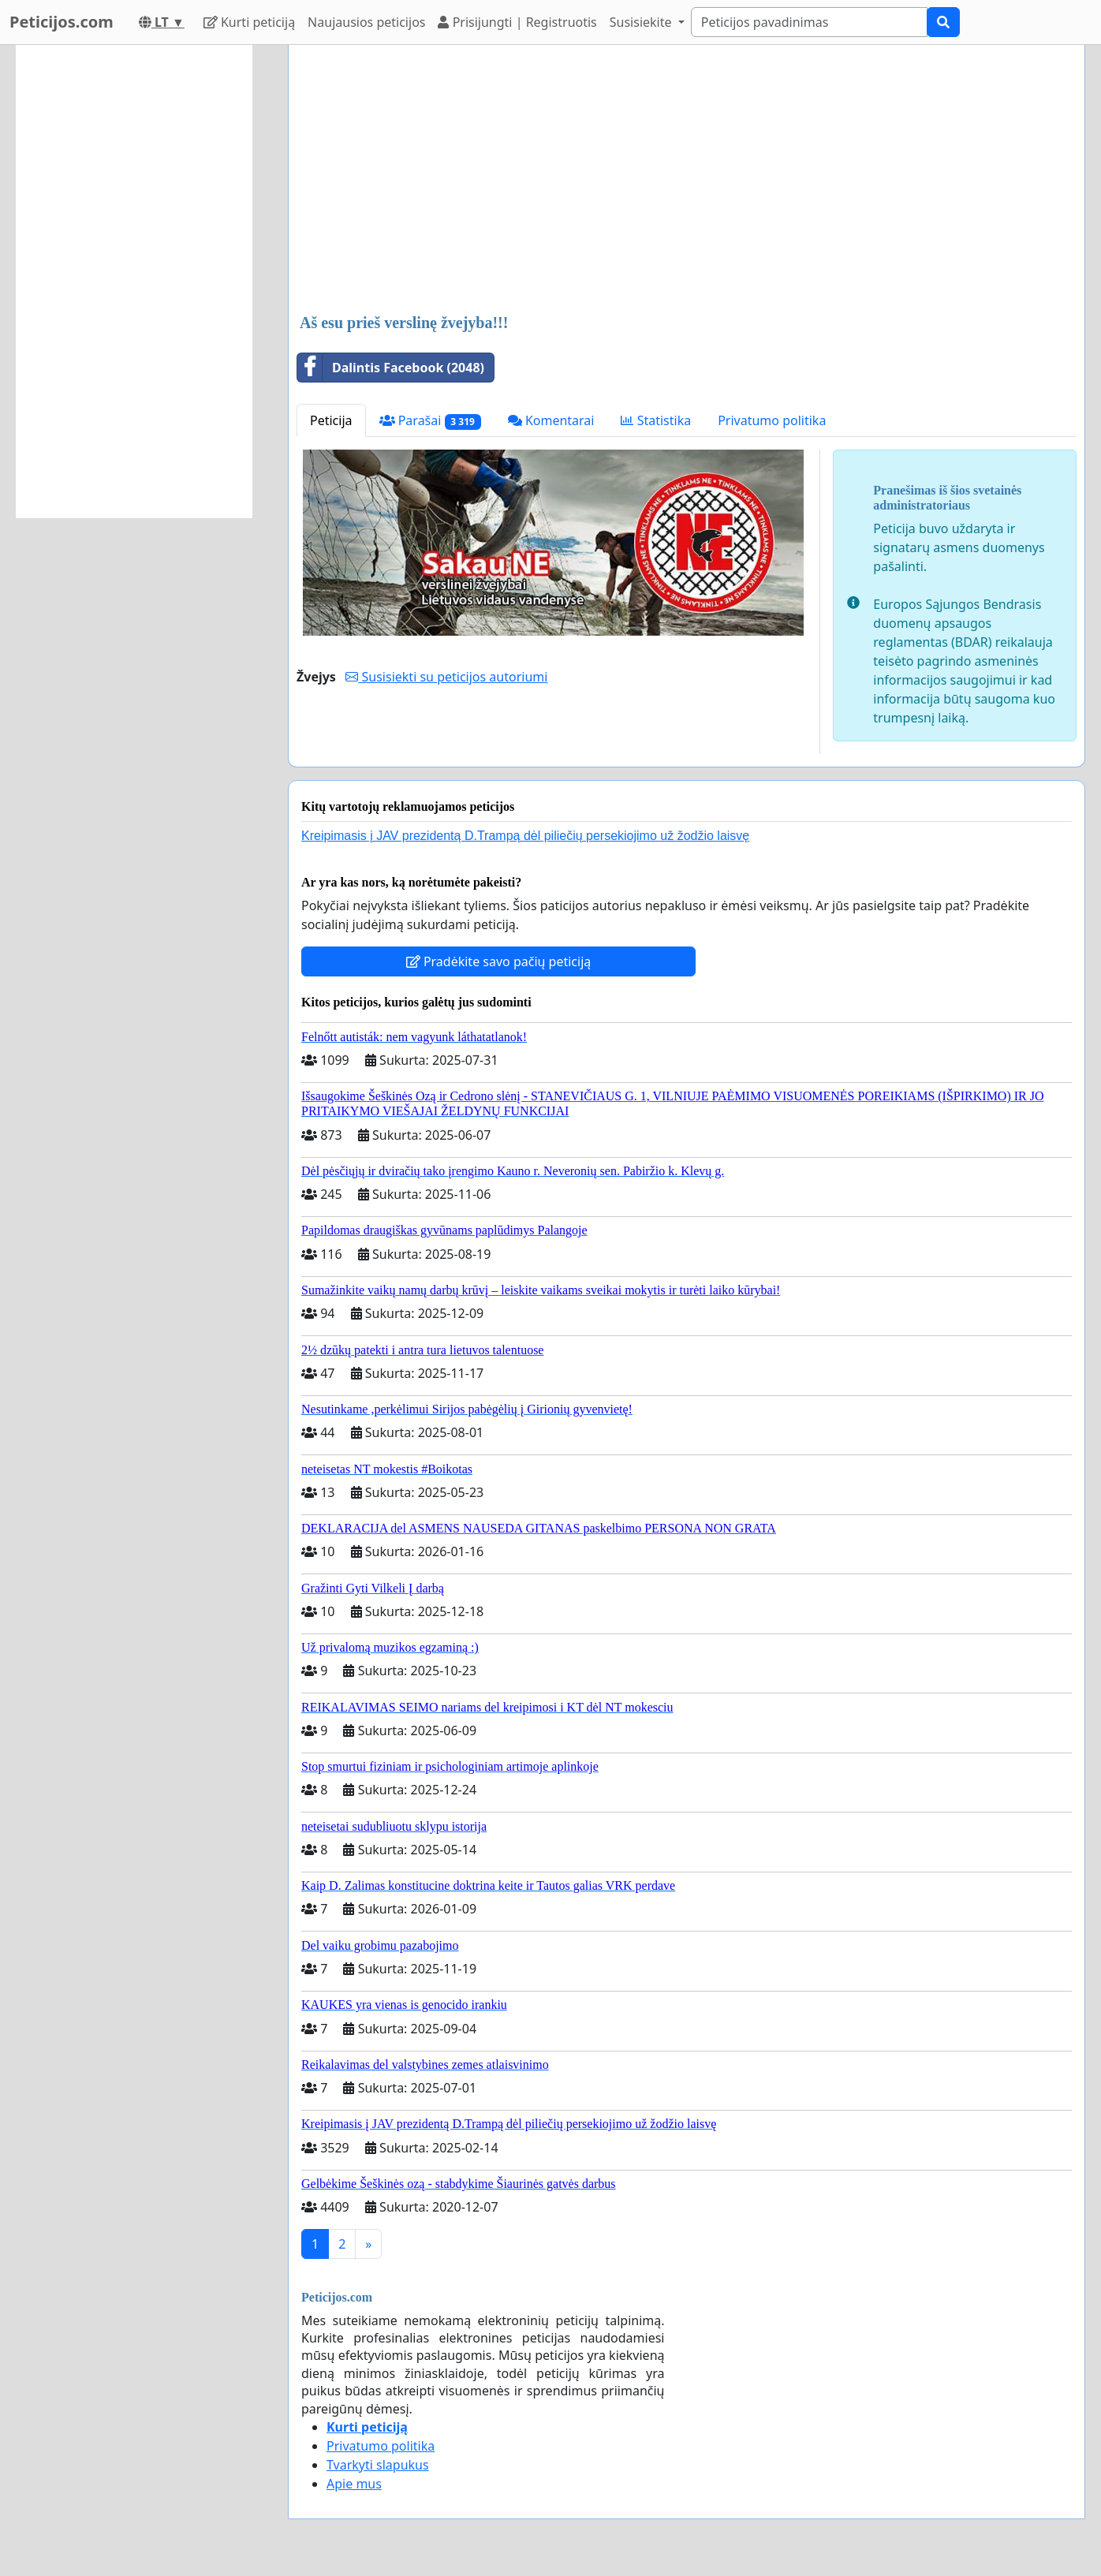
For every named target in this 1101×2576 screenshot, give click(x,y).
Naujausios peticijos (366, 22)
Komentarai (551, 420)
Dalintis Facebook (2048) (390, 367)
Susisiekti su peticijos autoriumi (446, 676)
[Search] (809, 22)
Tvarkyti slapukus (378, 2464)
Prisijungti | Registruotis (517, 22)
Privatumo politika (772, 420)
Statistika (656, 420)
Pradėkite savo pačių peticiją (499, 961)
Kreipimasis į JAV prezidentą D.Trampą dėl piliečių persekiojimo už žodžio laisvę (525, 835)
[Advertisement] (687, 180)
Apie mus (354, 2483)
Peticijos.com (61, 21)
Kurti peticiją (249, 22)
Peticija (331, 420)
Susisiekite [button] (642, 22)
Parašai (430, 421)
